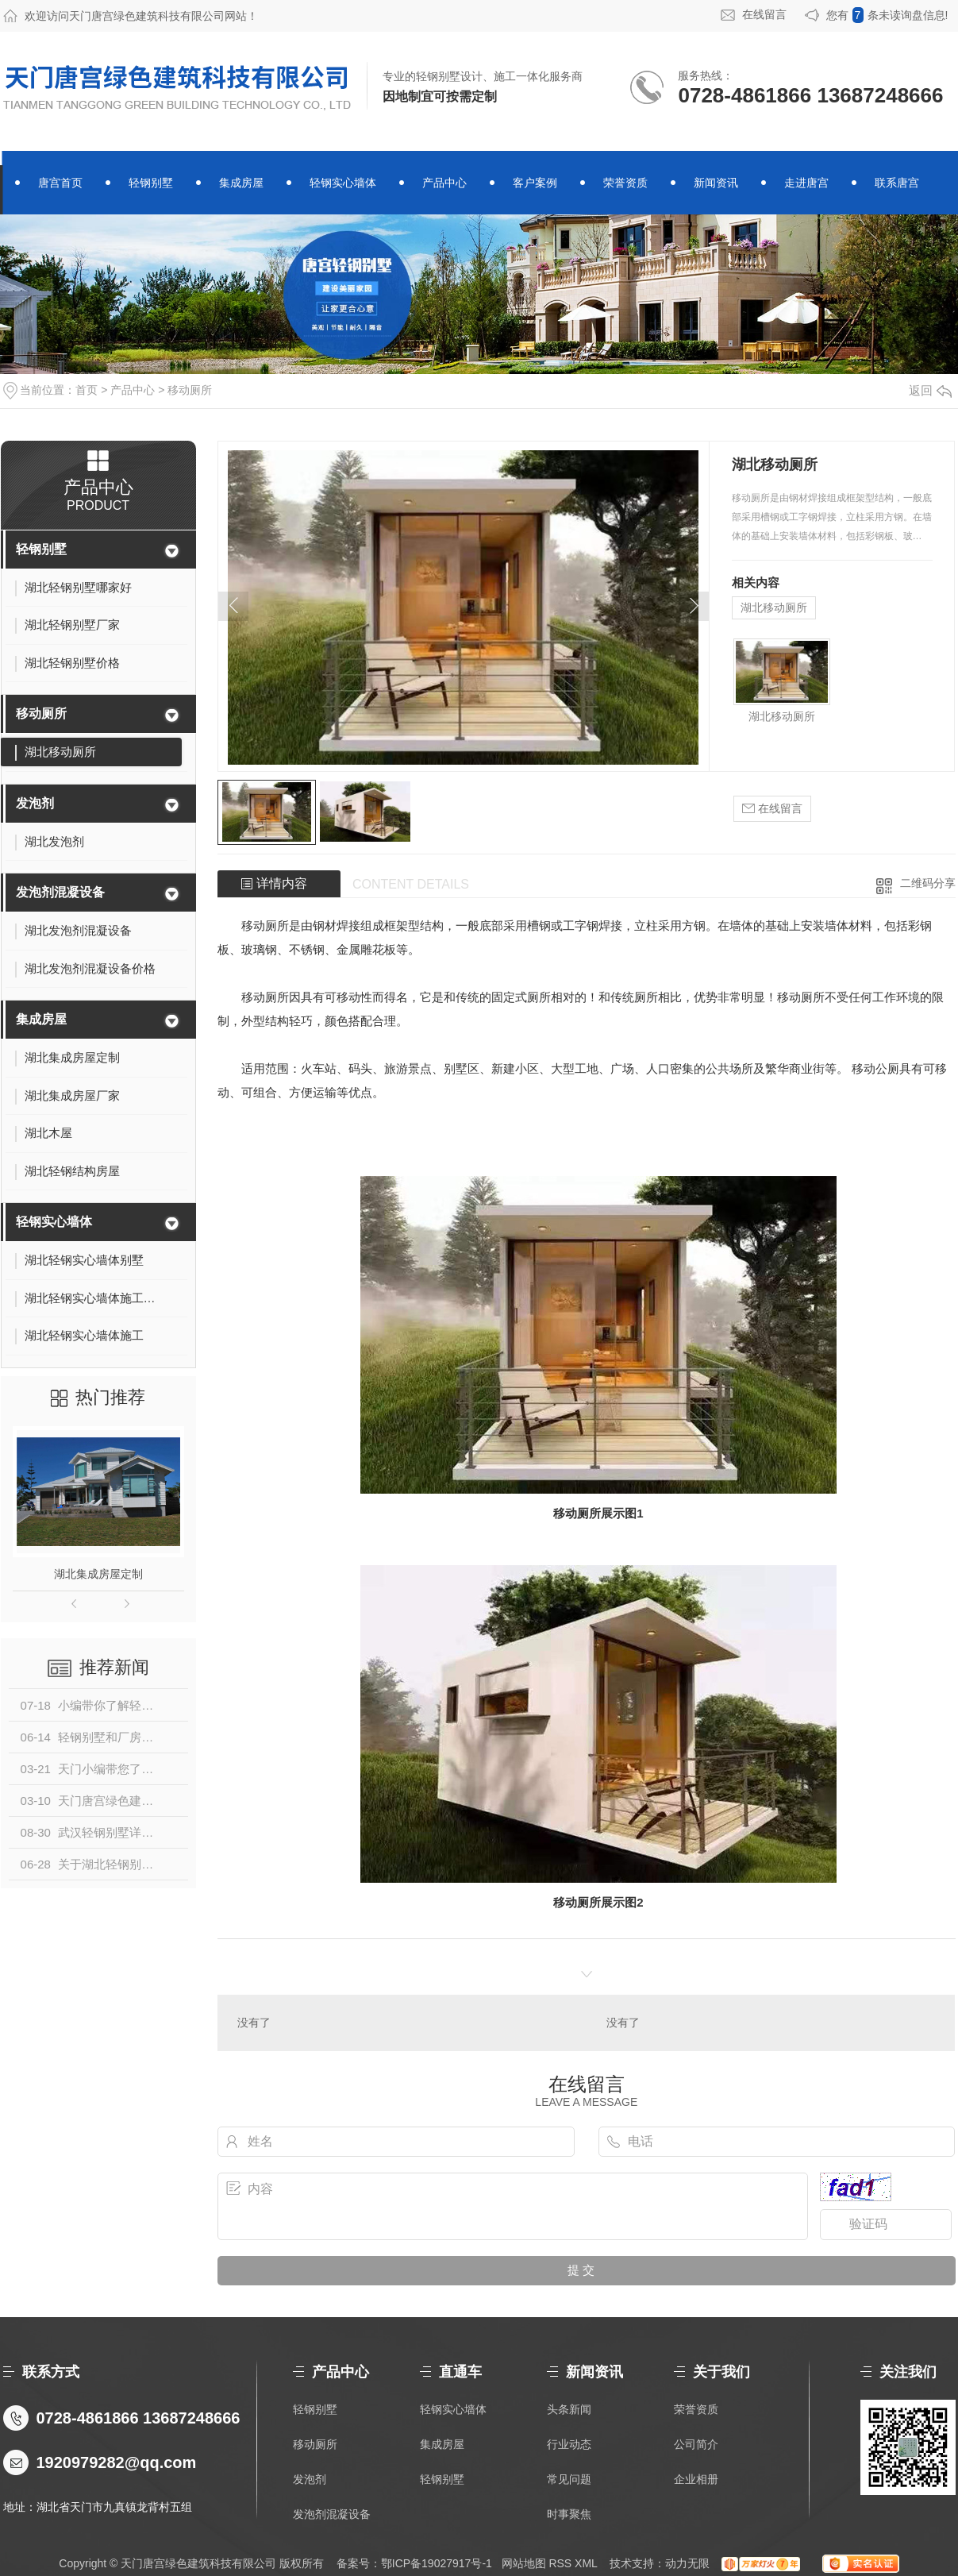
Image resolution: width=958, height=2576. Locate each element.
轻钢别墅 (151, 182)
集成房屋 (241, 182)
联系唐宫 (897, 182)
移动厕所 (189, 390)
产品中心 (444, 182)
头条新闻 (569, 2409)
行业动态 (569, 2444)
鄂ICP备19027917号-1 (436, 2563)
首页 (86, 390)
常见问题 (569, 2479)
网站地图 (524, 2563)
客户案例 (535, 182)
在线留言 (764, 14)
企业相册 (696, 2479)
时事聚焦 (569, 2514)
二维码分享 (928, 883)
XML (586, 2563)
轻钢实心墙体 (343, 182)
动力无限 (687, 2563)
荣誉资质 (625, 182)
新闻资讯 (716, 182)
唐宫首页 (60, 182)
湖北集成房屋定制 (98, 1574)
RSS (559, 2563)
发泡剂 (35, 803)
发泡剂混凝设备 (60, 892)
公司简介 (696, 2444)
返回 (930, 390)
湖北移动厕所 (774, 607)
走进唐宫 (806, 182)
